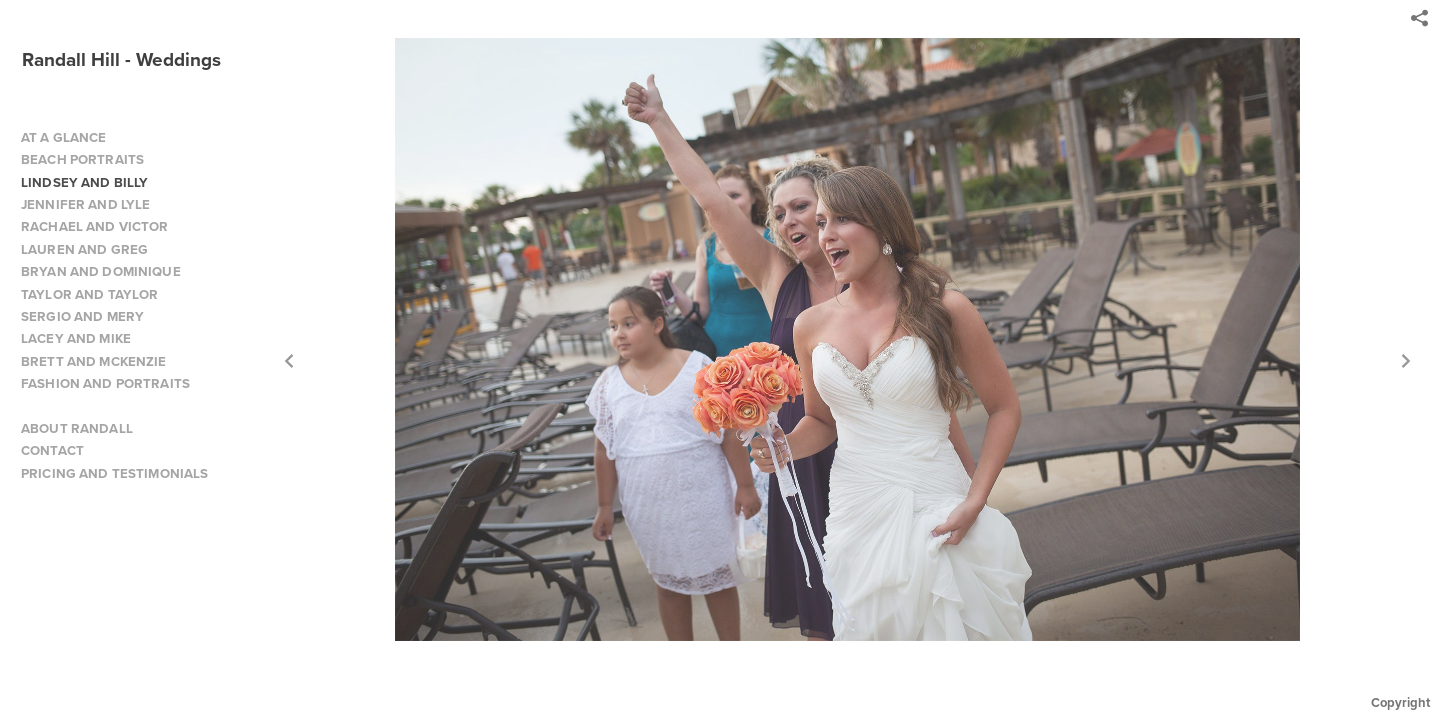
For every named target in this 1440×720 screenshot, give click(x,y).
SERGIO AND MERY (82, 316)
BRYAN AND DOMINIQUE (101, 271)
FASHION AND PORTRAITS (105, 383)
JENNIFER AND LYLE (85, 204)
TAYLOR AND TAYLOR (89, 294)
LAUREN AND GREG (84, 249)
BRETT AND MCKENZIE (94, 361)
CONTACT (52, 450)
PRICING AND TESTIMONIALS (114, 473)
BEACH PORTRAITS (82, 159)
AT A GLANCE (64, 137)
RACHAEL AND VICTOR (95, 226)
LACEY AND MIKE (76, 338)
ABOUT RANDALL (77, 428)
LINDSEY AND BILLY (84, 182)
